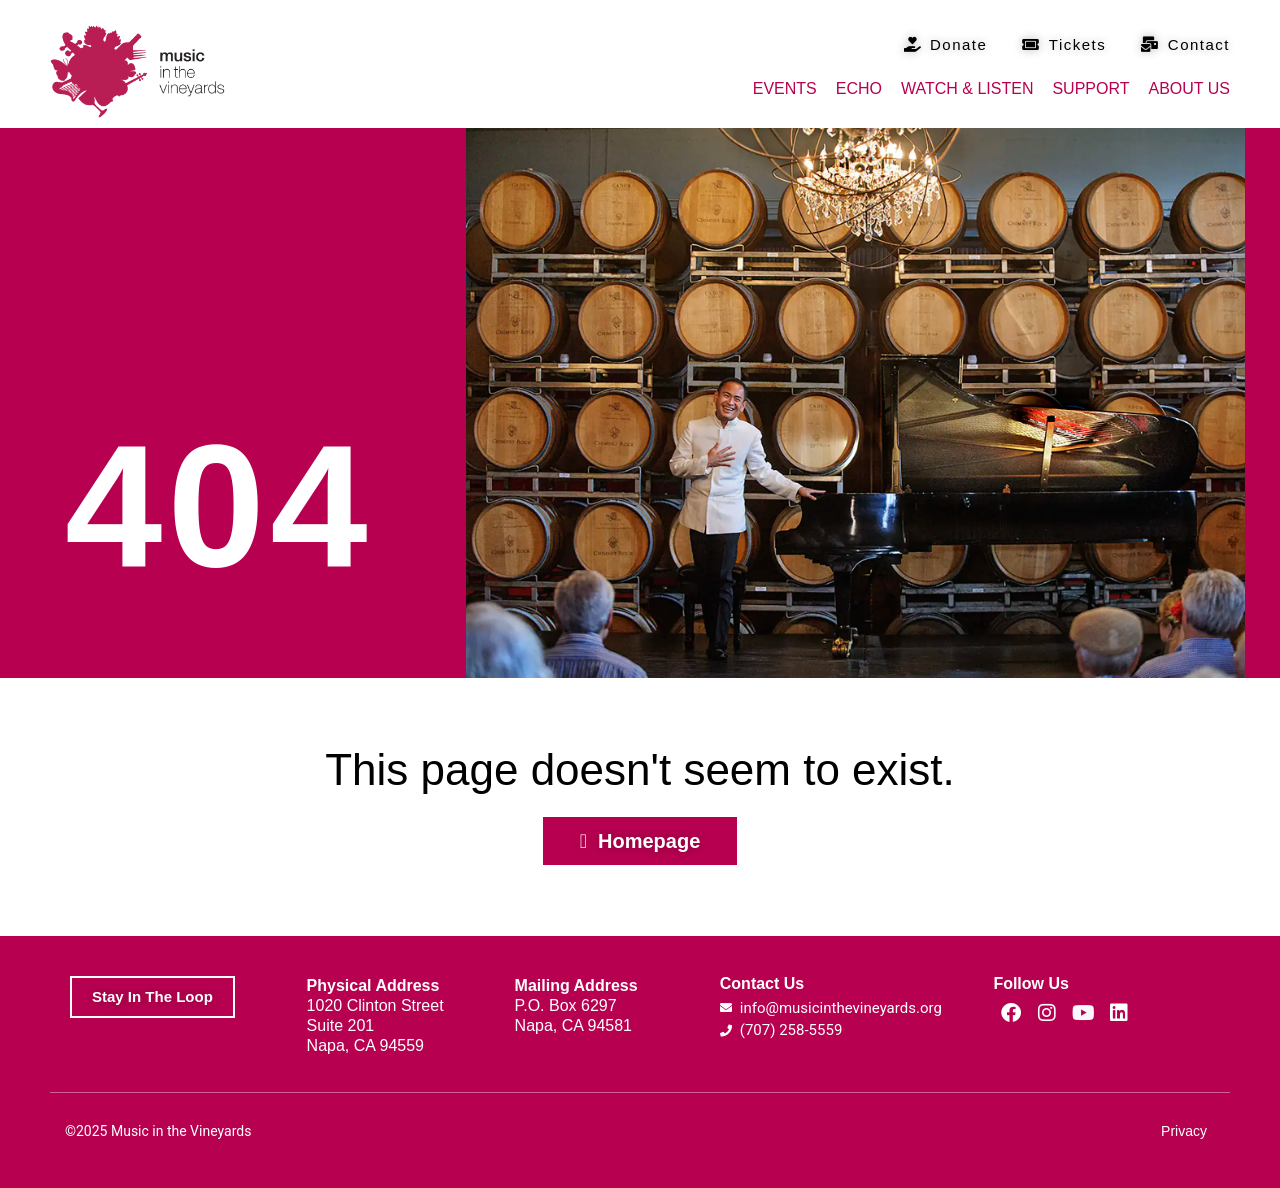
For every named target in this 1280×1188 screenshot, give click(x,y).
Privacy (1184, 1131)
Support (1090, 88)
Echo (859, 88)
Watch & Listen (967, 88)
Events (785, 88)
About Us (1190, 88)
